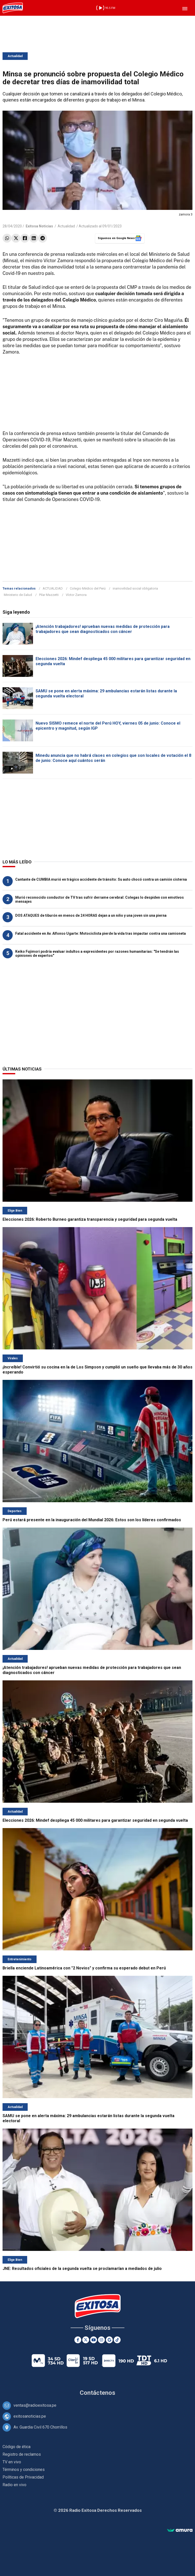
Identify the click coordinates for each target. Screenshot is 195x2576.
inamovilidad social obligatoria (135, 588)
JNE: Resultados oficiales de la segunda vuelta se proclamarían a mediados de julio (82, 2268)
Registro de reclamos (22, 2454)
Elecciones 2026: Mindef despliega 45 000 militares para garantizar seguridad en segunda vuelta (95, 1820)
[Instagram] (101, 2339)
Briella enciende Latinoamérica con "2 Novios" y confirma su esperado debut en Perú (84, 1968)
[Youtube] (93, 2339)
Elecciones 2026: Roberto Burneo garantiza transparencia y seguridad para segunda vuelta (90, 1219)
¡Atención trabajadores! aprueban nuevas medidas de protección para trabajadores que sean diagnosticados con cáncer (103, 629)
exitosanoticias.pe (29, 2416)
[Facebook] (77, 2339)
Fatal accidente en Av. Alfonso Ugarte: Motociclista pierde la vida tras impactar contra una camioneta (100, 933)
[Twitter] (85, 2339)
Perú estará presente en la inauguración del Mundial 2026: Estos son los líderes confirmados (92, 1519)
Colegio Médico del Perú (88, 588)
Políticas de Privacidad (23, 2477)
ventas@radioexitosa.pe (34, 2405)
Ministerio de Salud (18, 595)
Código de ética (16, 2446)
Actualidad (15, 56)
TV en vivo (12, 2462)
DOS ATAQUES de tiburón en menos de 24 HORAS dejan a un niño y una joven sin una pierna (91, 915)
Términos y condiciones (24, 2469)
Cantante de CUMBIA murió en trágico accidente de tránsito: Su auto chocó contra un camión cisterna (101, 879)
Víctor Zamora (76, 595)
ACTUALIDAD (53, 588)
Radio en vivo (14, 2484)
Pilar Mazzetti (49, 595)
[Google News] (109, 2339)
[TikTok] (117, 2339)
